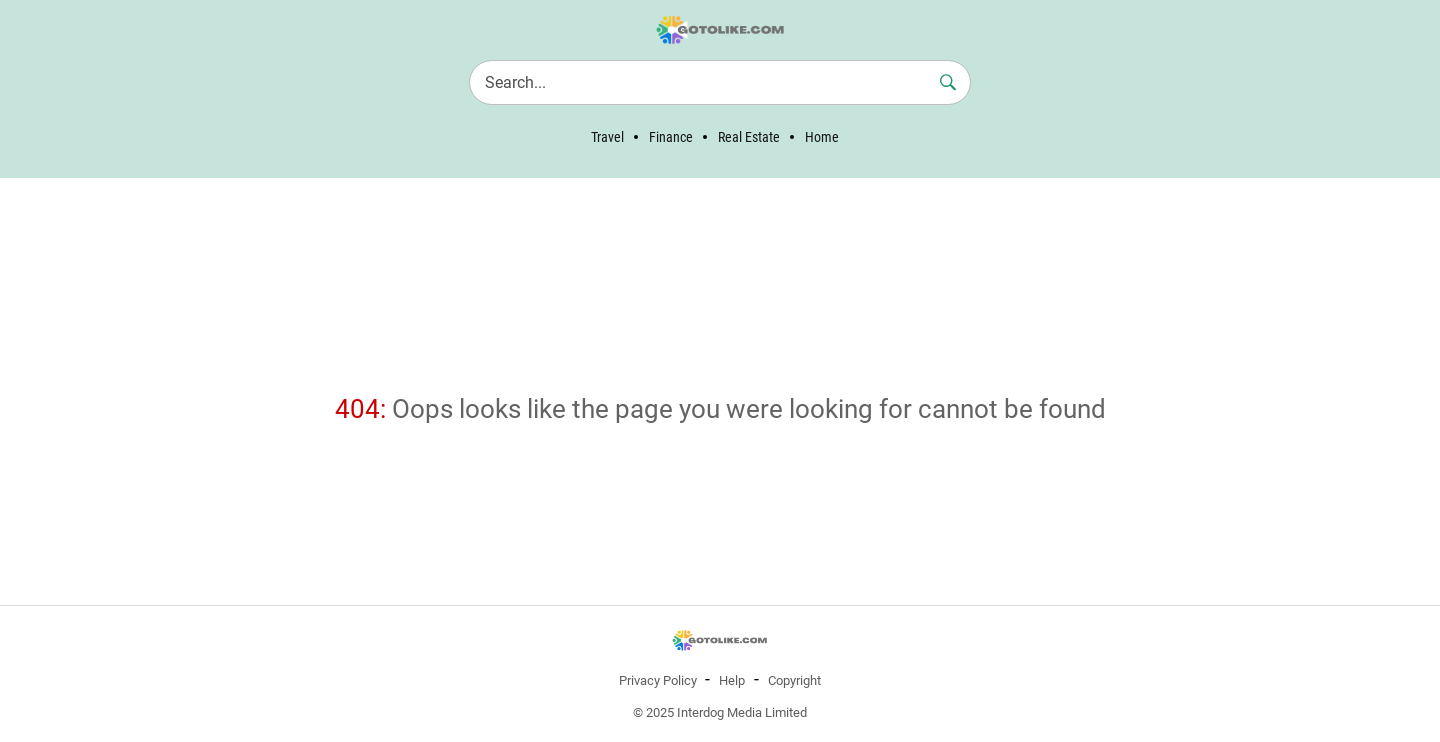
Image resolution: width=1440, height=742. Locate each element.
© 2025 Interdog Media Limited (720, 712)
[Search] (720, 82)
